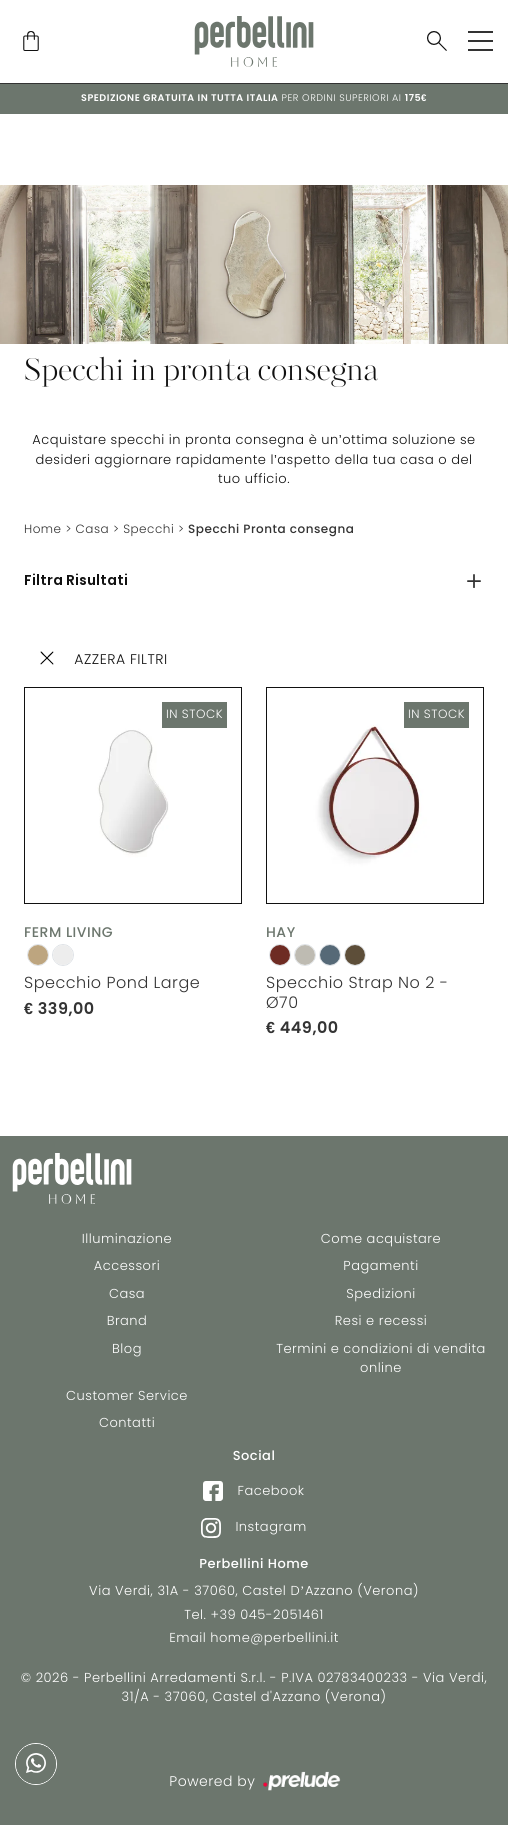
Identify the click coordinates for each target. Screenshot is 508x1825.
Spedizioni (380, 1293)
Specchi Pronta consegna (271, 529)
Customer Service (127, 1395)
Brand (127, 1320)
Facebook (253, 1491)
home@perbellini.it (274, 1637)
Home (43, 529)
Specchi (148, 529)
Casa (93, 529)
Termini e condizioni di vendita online (381, 1358)
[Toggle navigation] (480, 41)
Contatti (127, 1422)
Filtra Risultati (76, 581)
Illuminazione (127, 1238)
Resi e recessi (381, 1320)
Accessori (127, 1265)
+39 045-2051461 (267, 1614)
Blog (127, 1348)
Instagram (253, 1527)
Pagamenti (380, 1265)
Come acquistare (381, 1238)
